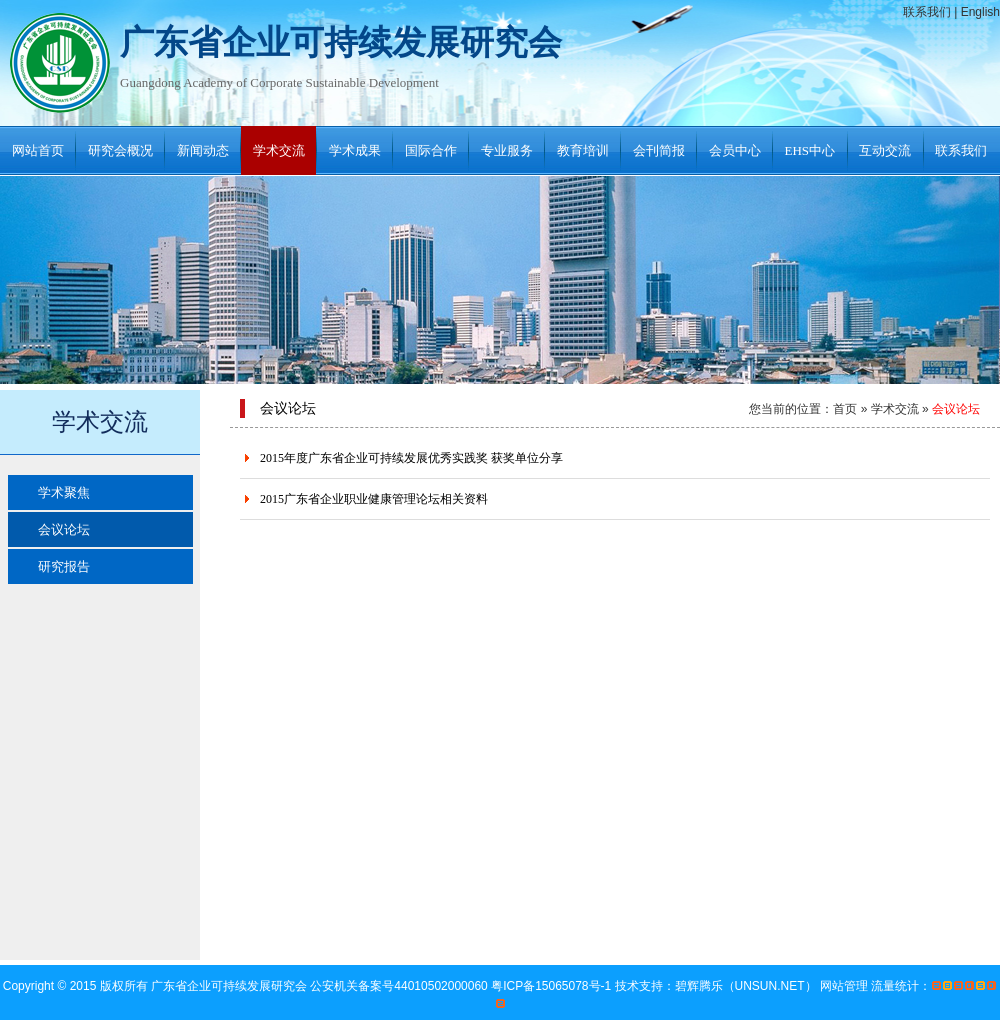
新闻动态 (203, 150)
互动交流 (885, 150)
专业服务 (507, 150)
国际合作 (431, 150)
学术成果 (355, 150)
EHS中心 (810, 150)
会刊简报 (659, 150)
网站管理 (844, 986)
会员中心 (735, 150)
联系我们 (927, 12)
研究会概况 (120, 150)
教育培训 (583, 150)
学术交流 (279, 150)
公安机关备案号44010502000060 (400, 986)
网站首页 (38, 150)
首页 (845, 409)
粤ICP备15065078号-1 (552, 986)
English (980, 12)
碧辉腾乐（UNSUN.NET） (746, 986)
